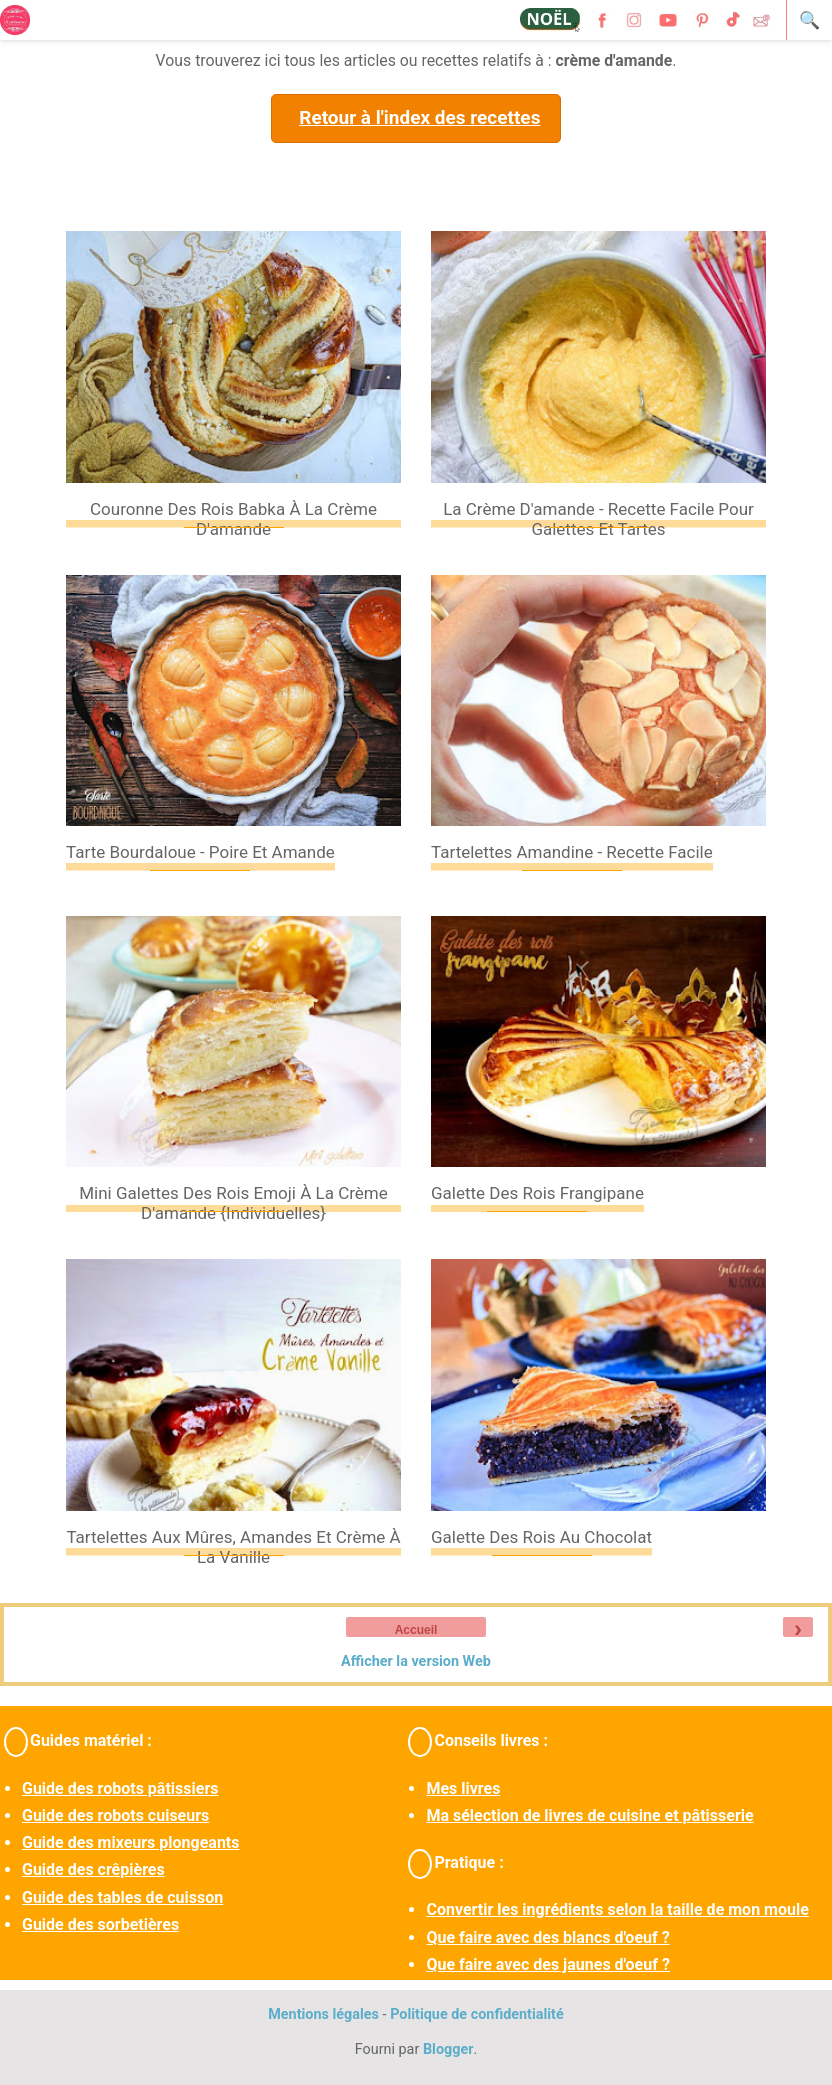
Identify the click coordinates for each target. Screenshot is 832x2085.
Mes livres (463, 1788)
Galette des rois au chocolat (541, 1537)
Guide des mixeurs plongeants (130, 1842)
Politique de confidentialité (477, 2014)
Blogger (448, 2049)
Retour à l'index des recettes (419, 117)
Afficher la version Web (416, 1661)
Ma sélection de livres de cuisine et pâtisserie (589, 1815)
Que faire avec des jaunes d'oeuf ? (547, 1964)
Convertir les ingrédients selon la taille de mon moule (617, 1909)
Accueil (416, 1630)
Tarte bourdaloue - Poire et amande (200, 852)
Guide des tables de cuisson (122, 1897)
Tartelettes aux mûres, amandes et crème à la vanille (233, 1547)
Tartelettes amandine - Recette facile (572, 852)
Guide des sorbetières (100, 1924)
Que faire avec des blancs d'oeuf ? (547, 1937)
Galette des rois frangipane (537, 1193)
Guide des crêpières (93, 1869)
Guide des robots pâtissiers (120, 1788)
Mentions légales (323, 2014)
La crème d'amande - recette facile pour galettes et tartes (598, 519)
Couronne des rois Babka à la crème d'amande (233, 519)
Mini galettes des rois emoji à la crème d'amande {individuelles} (233, 1203)
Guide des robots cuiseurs (115, 1815)
